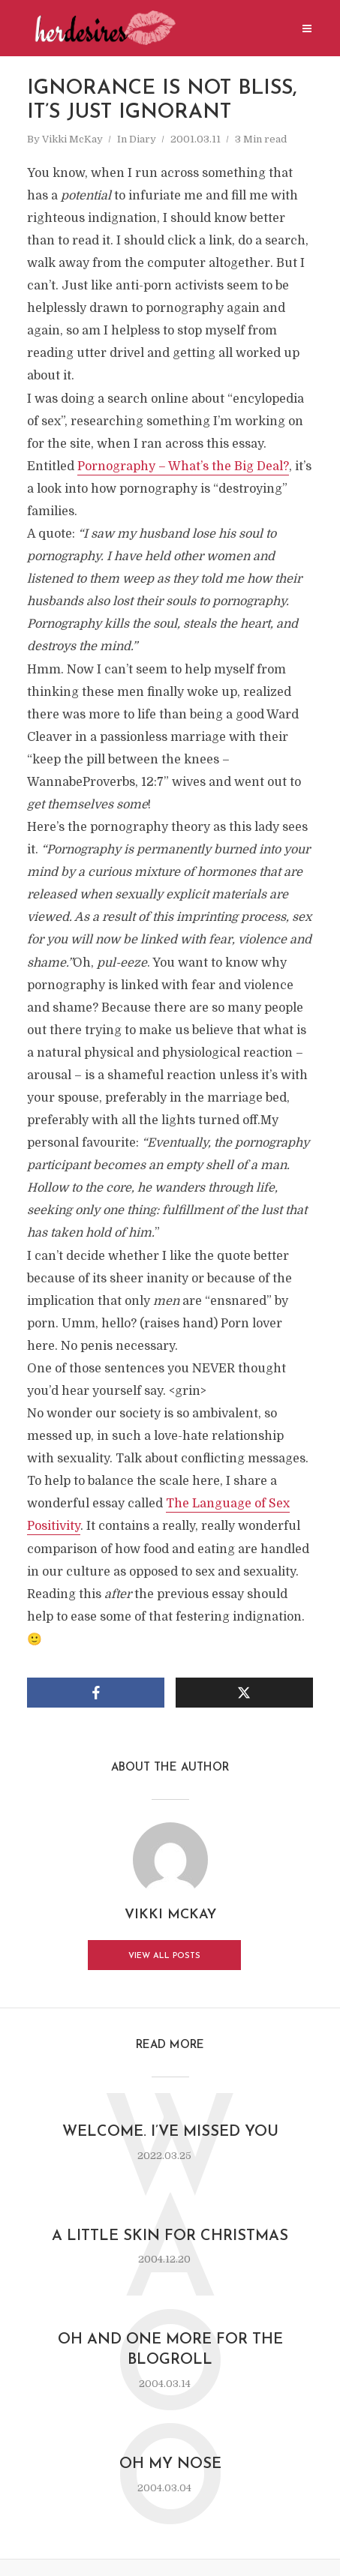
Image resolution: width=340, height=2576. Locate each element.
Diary (142, 139)
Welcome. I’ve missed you (170, 2132)
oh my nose (170, 2465)
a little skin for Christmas (170, 2237)
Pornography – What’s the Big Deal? (183, 466)
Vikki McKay (72, 139)
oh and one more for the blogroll (170, 2351)
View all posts (164, 1957)
